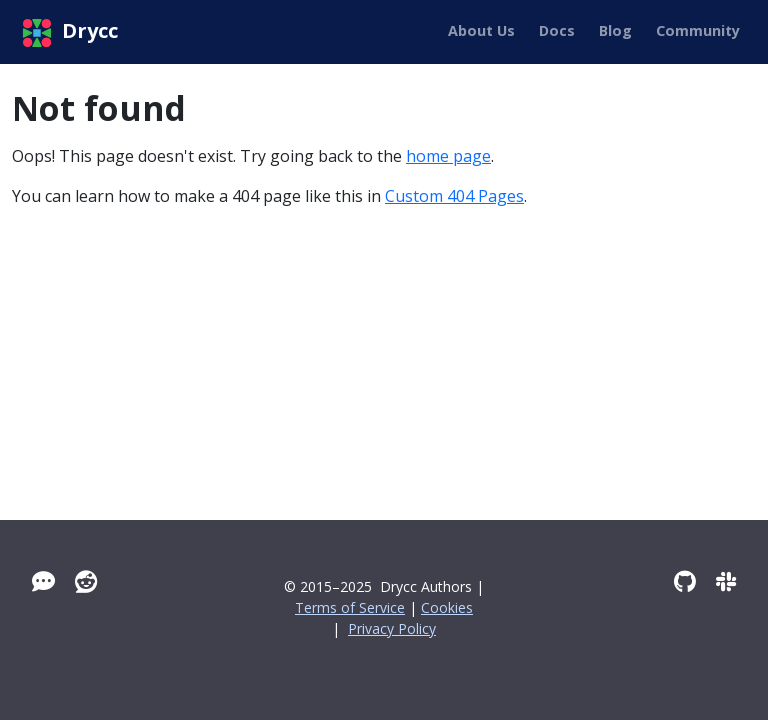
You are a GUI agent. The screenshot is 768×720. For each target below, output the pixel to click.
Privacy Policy (392, 628)
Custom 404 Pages (454, 196)
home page (448, 156)
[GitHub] (685, 581)
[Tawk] (43, 581)
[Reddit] (86, 581)
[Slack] (726, 581)
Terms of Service (350, 607)
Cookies (447, 607)
